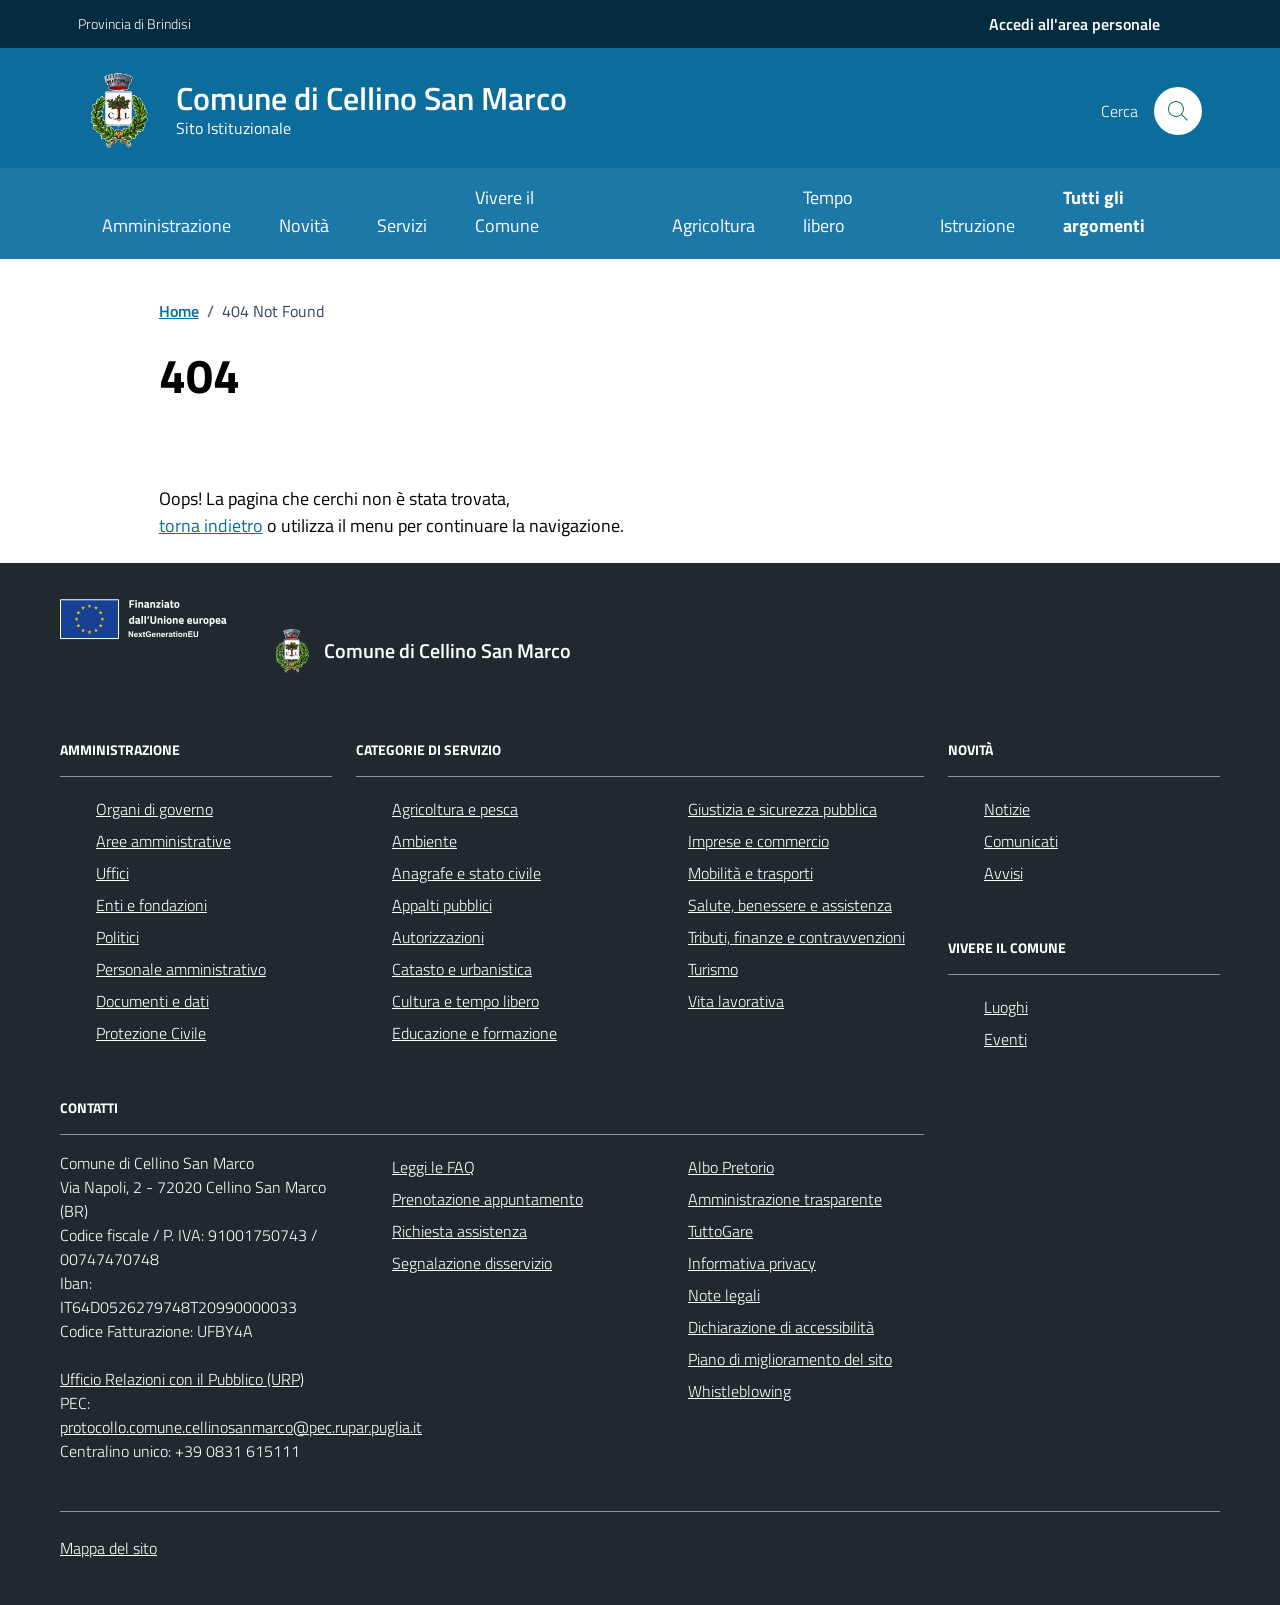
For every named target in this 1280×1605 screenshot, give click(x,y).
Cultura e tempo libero (465, 1001)
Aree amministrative (163, 841)
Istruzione (977, 225)
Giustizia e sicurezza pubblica (782, 809)
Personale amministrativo (181, 969)
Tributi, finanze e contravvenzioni (796, 937)
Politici (117, 937)
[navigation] (1074, 24)
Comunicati (1021, 841)
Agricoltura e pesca (455, 809)
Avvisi (1003, 873)
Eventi (1005, 1039)
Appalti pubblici (442, 905)
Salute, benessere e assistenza (790, 905)
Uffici (112, 873)
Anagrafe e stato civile (466, 873)
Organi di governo (154, 809)
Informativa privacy (752, 1263)
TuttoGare (720, 1231)
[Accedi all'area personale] (1074, 24)
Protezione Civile (151, 1033)
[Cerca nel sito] (1178, 111)
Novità (304, 225)
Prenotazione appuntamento (487, 1199)
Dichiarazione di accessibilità (781, 1327)
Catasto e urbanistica (462, 969)
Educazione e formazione (474, 1033)
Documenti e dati (152, 1001)
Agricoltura (713, 225)
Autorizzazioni (438, 937)
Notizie (1007, 809)
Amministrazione (166, 225)
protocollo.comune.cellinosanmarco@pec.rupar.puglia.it (241, 1427)
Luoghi (1006, 1007)
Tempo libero (828, 211)
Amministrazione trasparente (785, 1199)
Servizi (402, 225)
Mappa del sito (108, 1548)
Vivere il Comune (507, 211)
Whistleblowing (739, 1391)
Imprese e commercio (758, 841)
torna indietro (211, 525)
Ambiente (424, 841)
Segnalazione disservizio (472, 1263)
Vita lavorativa (736, 1001)
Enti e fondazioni (151, 905)
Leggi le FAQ (433, 1167)
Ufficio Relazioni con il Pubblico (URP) (182, 1379)
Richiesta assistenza (459, 1231)
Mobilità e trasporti (750, 873)
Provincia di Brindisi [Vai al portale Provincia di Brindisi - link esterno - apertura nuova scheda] (134, 23)
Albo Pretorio (731, 1167)
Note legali (724, 1295)
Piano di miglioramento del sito (790, 1359)
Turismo (713, 969)
